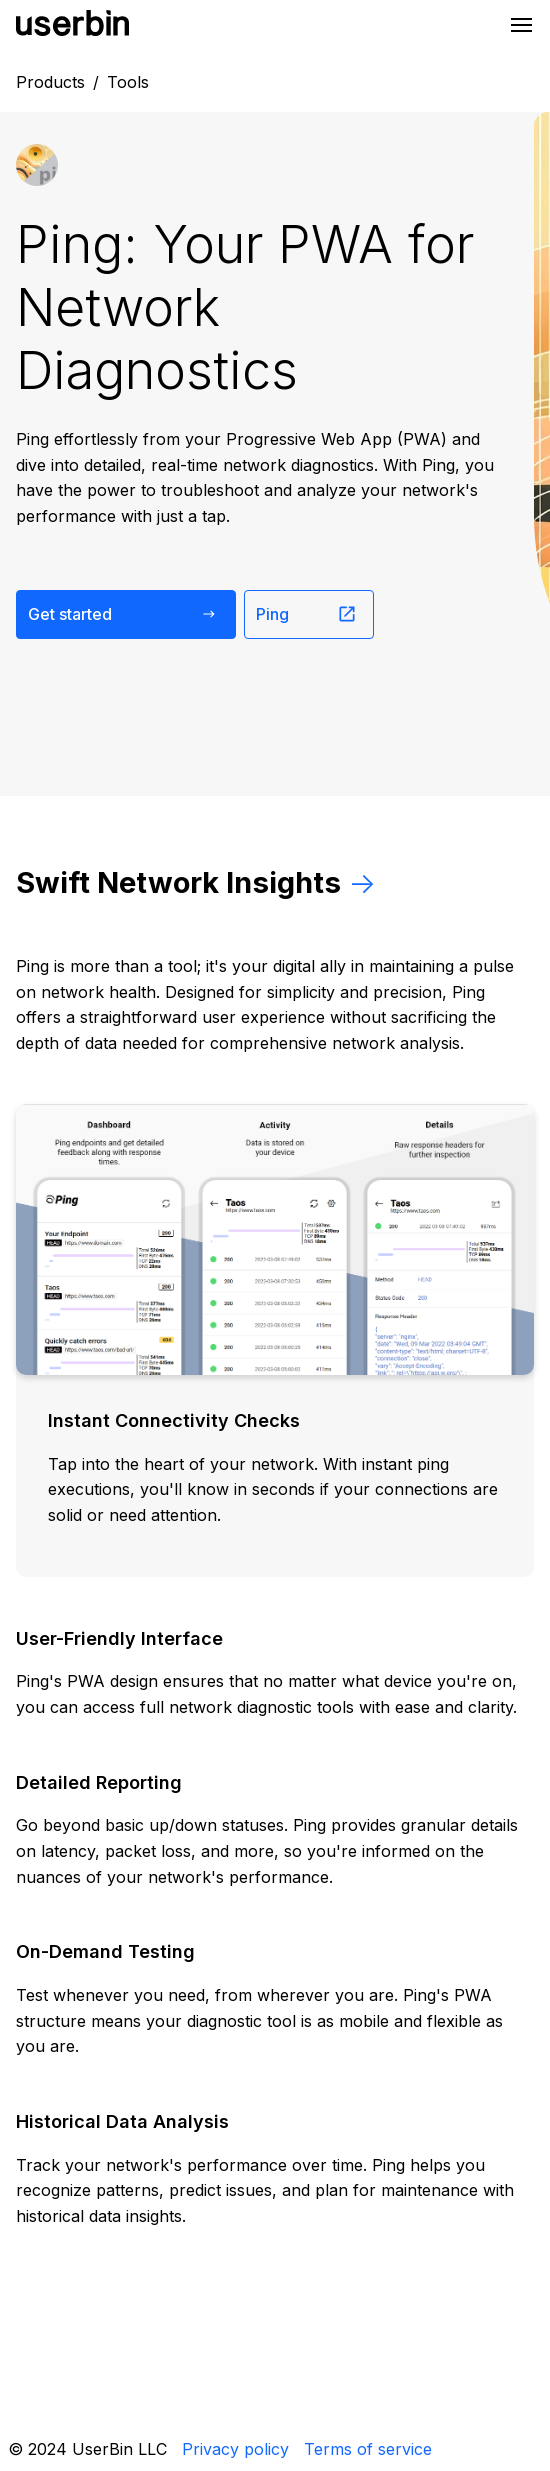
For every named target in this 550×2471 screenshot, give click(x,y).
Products (50, 82)
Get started (123, 614)
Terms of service (368, 2449)
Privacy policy (235, 2449)
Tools (128, 82)
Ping (306, 614)
